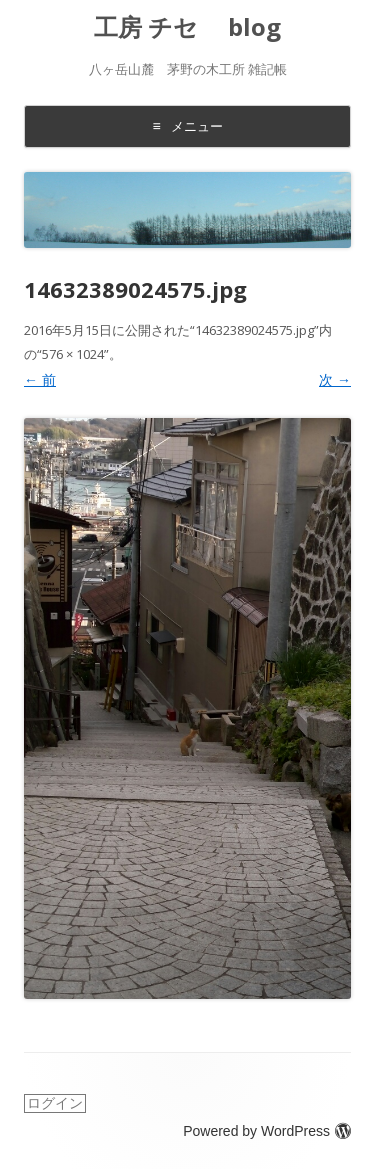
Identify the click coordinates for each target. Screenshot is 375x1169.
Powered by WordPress (267, 1131)
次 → (335, 379)
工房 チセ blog (187, 27)
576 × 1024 (73, 354)
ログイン (55, 1103)
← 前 (40, 379)
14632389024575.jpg (254, 330)
